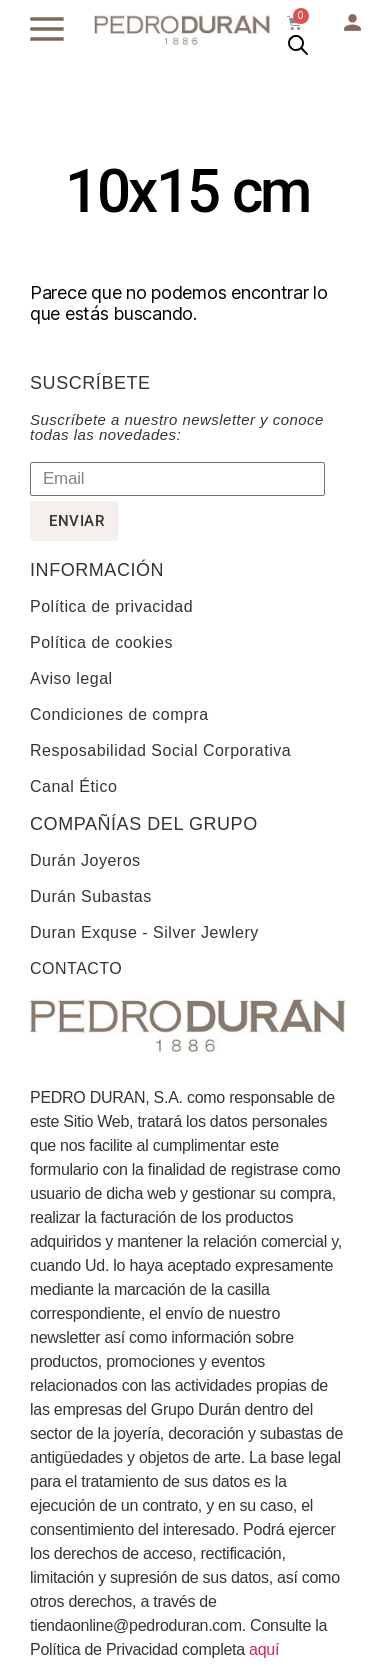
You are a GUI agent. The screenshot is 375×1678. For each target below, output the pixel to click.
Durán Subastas (91, 896)
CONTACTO (76, 968)
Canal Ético (73, 786)
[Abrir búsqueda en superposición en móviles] (298, 45)
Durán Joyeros (85, 860)
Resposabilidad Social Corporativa (160, 750)
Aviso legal (71, 678)
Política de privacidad (111, 606)
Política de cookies (101, 642)
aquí (264, 1649)
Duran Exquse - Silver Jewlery (144, 932)
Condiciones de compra (119, 714)
